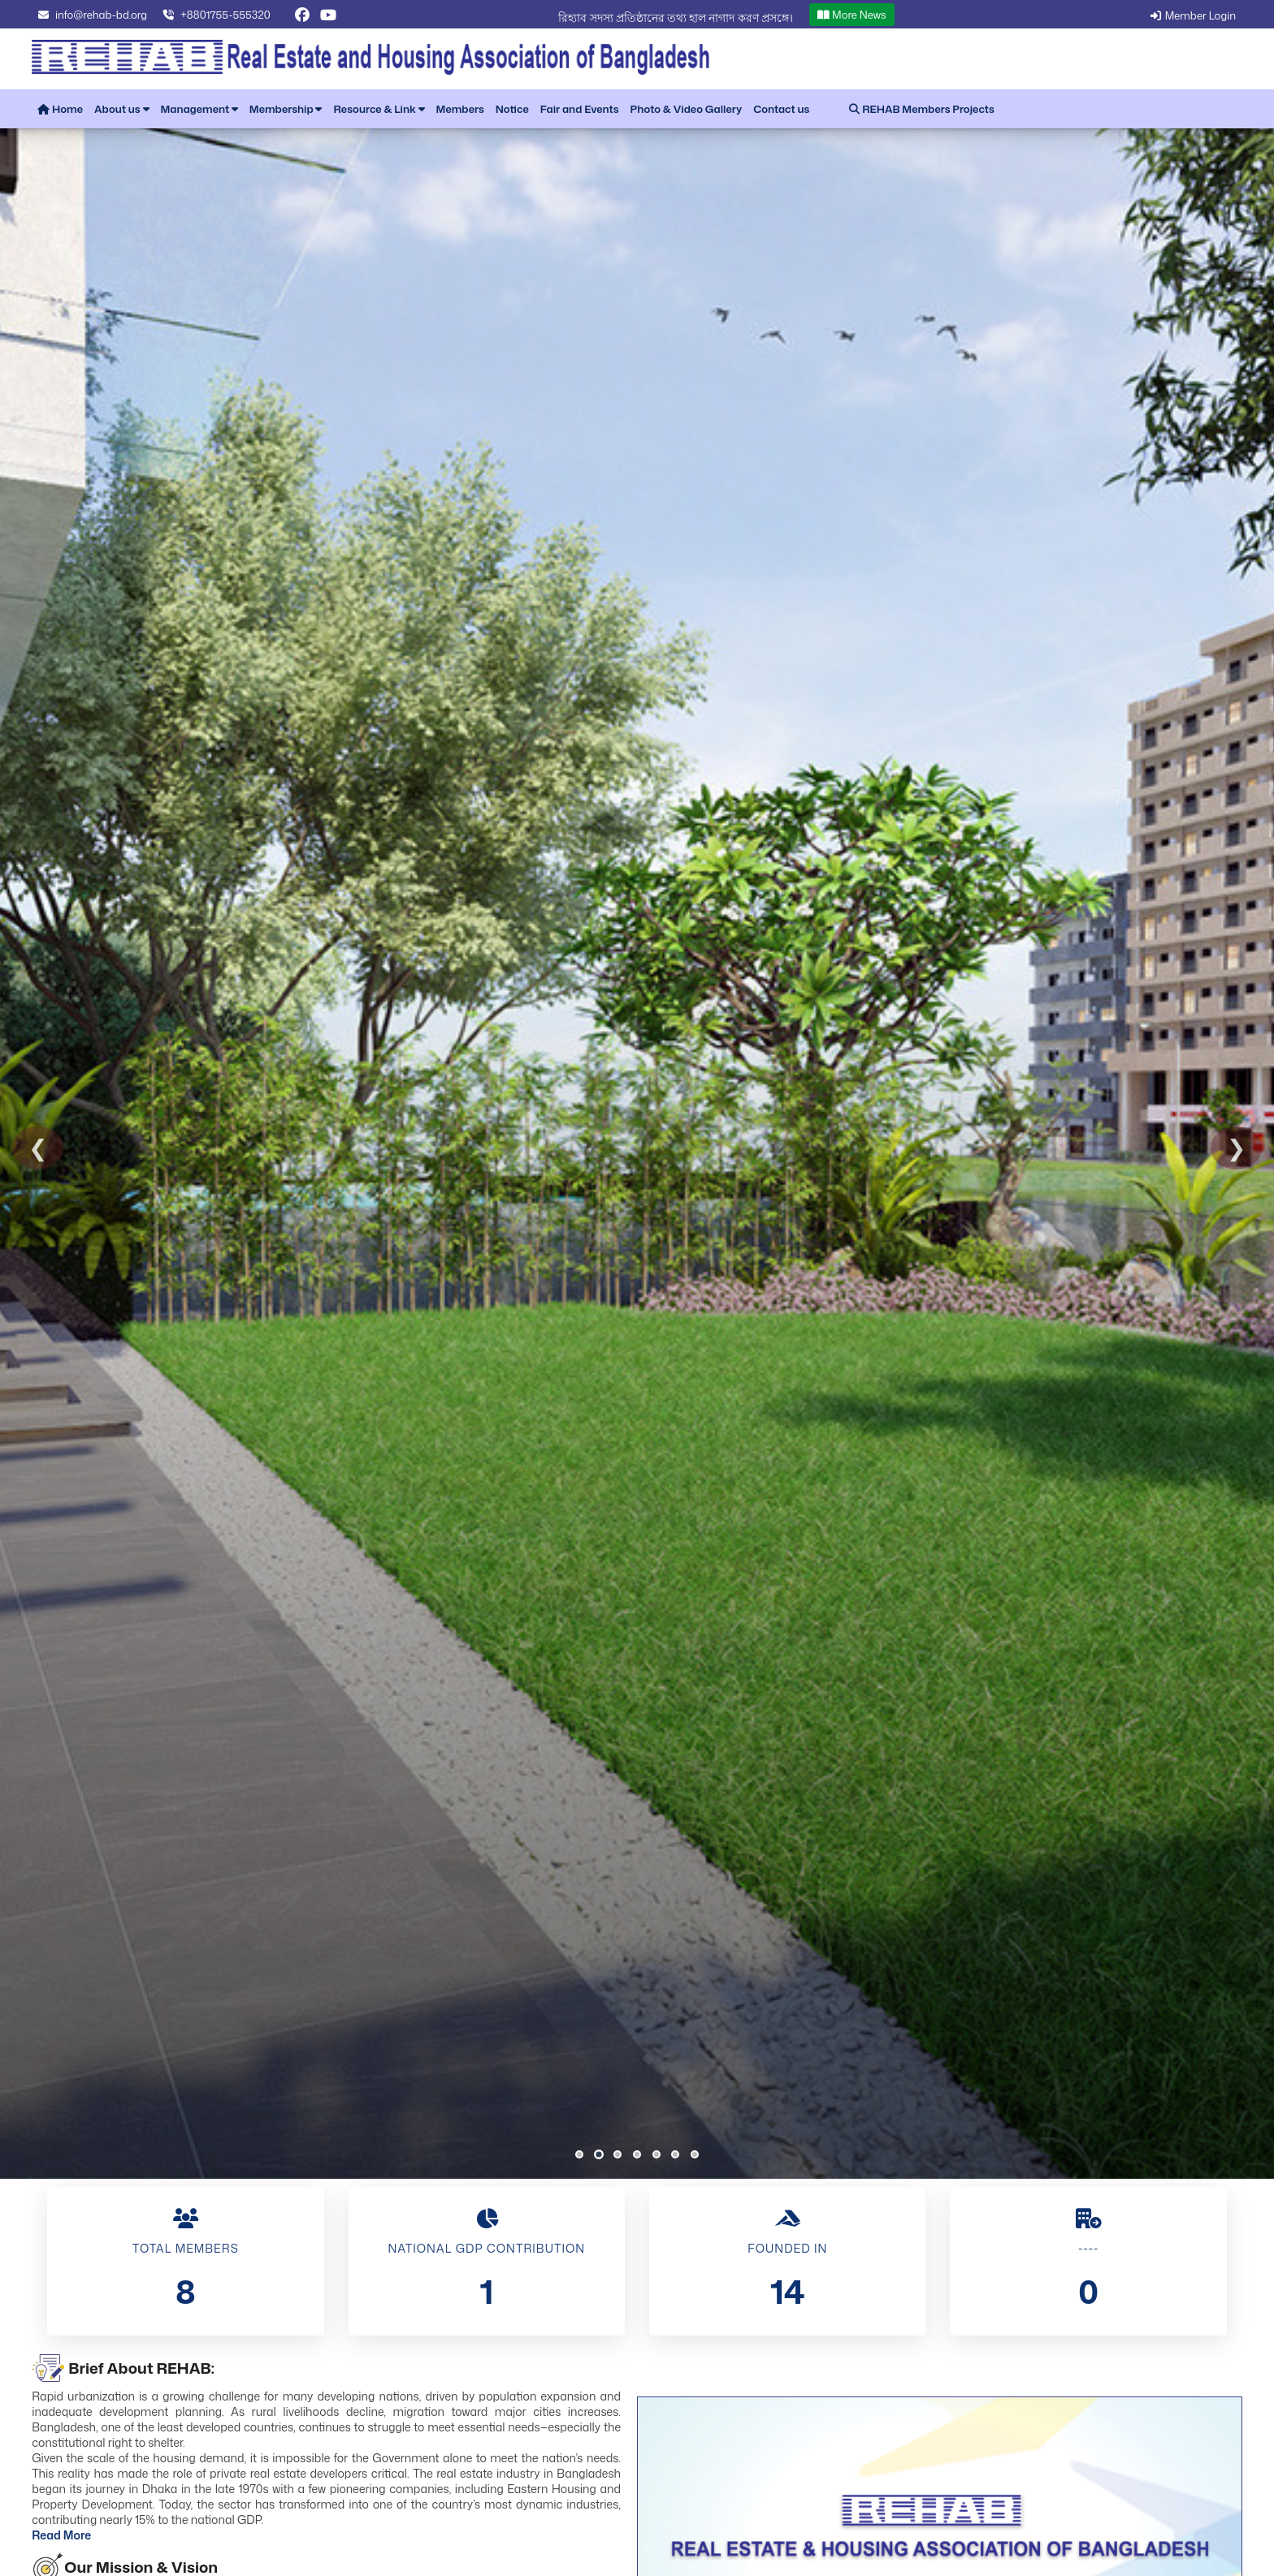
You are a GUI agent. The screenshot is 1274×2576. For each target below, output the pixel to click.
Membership (286, 109)
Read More (61, 2535)
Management (199, 109)
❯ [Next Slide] (1236, 1148)
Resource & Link (378, 109)
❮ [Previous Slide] (37, 1148)
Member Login (1191, 15)
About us (121, 109)
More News (951, 14)
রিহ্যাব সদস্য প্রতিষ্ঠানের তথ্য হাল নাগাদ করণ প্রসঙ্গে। (774, 17)
